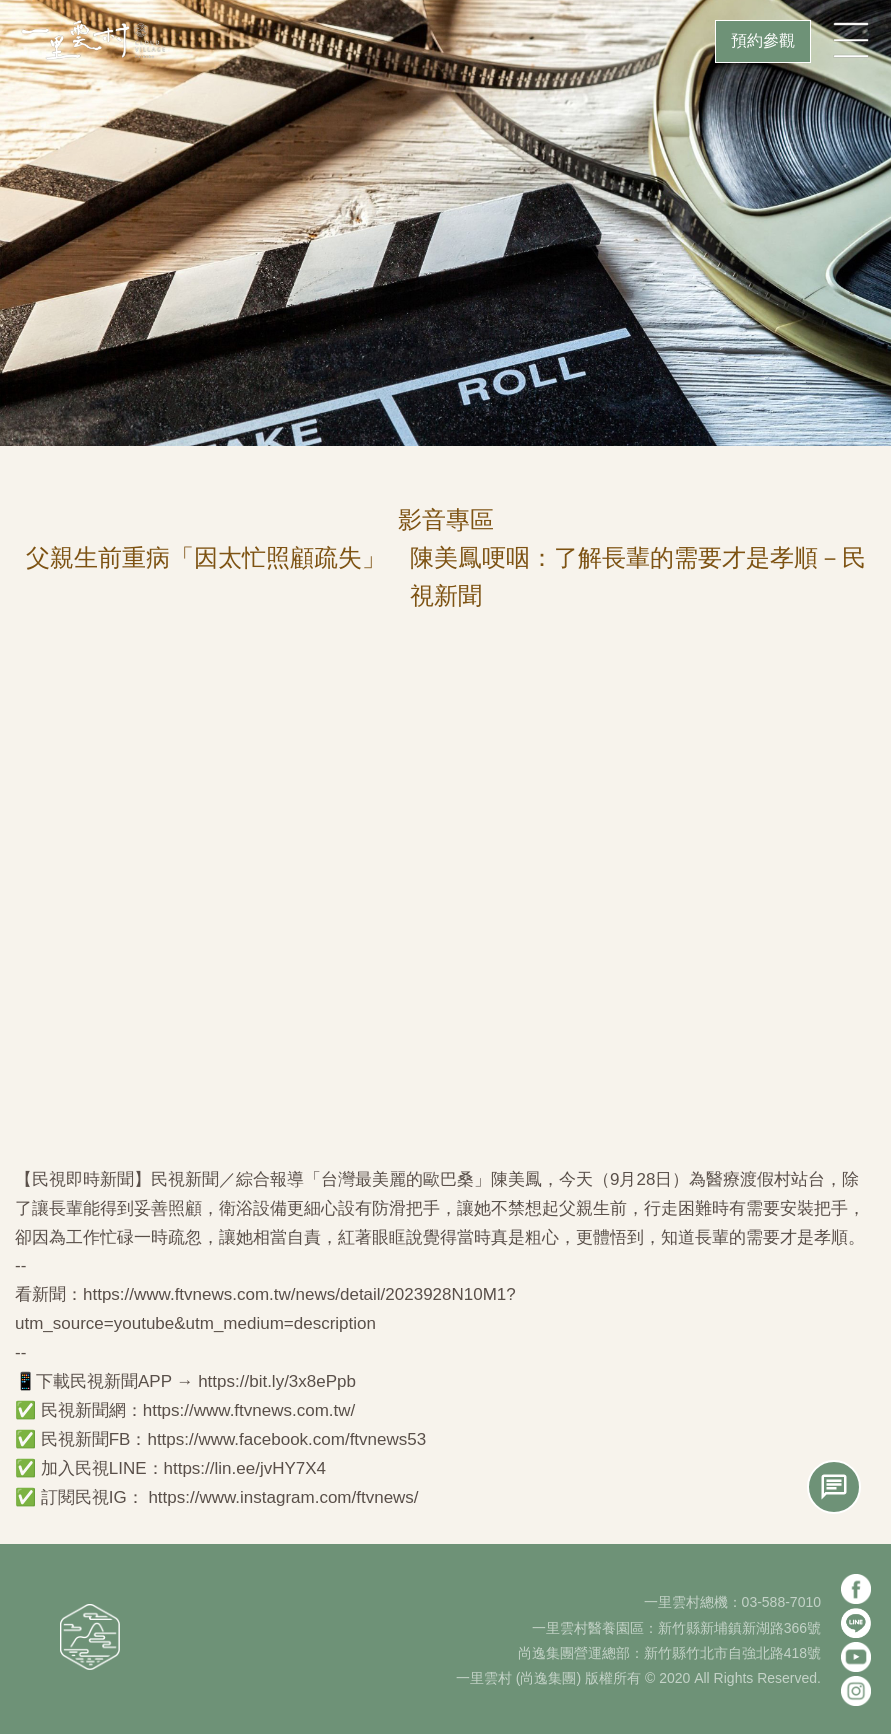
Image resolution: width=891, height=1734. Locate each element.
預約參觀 (763, 40)
